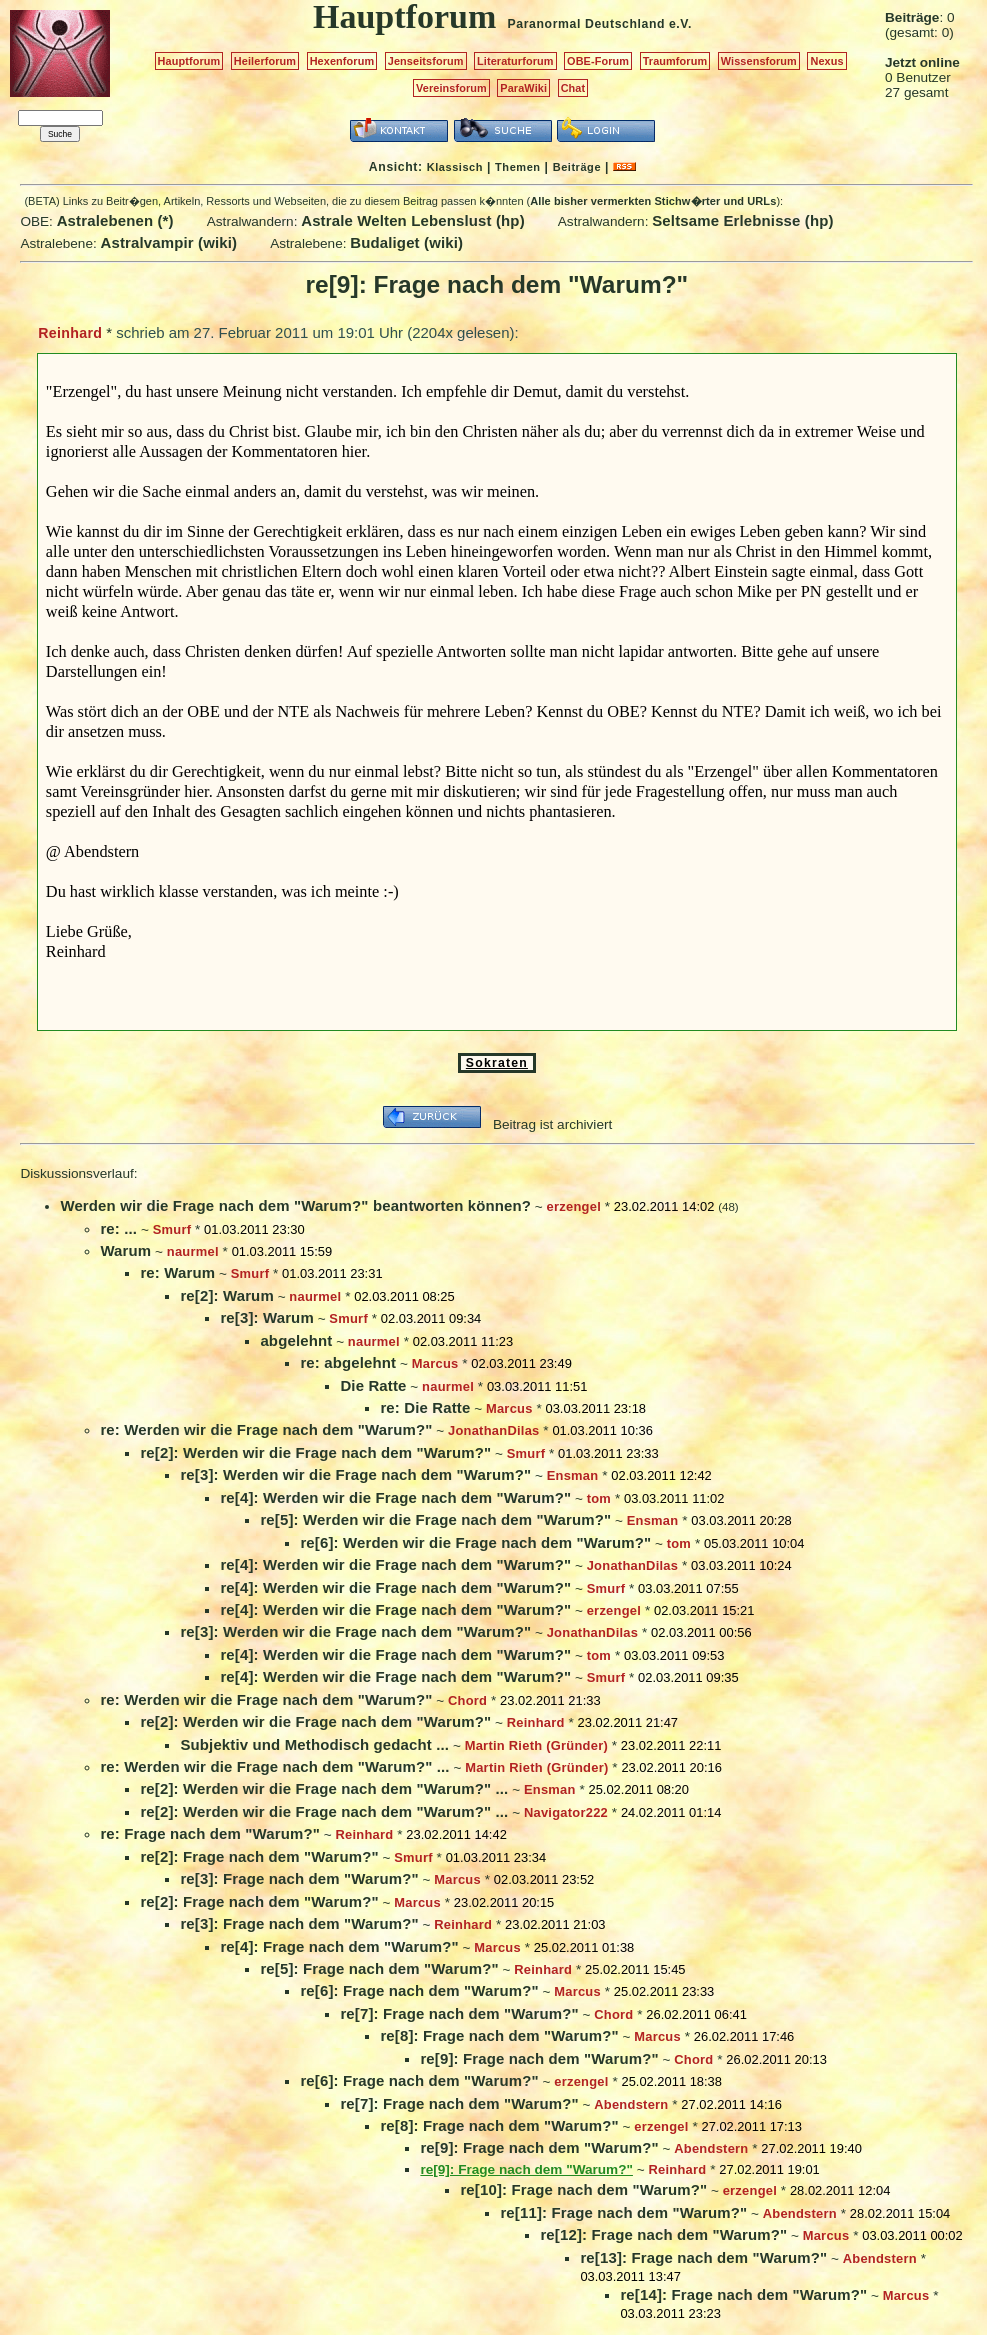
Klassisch (455, 167)
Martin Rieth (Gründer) (536, 1745)
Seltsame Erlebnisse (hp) (742, 220)
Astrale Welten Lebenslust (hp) (413, 220)
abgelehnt (296, 1340)
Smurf (172, 1229)
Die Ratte (373, 1385)
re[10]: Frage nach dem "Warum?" (583, 2189)
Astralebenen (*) (115, 220)
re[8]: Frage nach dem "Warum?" (499, 2035)
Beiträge (577, 167)
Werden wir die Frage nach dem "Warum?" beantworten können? (295, 1205)
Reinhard (70, 333)
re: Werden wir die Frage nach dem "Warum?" (266, 1429)
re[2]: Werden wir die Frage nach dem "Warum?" (315, 1452)
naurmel (193, 1251)
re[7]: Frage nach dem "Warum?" (459, 2013)
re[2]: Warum (226, 1295)
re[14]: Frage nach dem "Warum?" (743, 2294)
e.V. (680, 24)
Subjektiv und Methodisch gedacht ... (314, 1744)
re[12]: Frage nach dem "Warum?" (663, 2234)
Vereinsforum (451, 88)
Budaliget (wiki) (406, 242)
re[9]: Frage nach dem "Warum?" (539, 2058)
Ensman (573, 1475)
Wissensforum (759, 61)
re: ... (118, 1228)
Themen (517, 167)
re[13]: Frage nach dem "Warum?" (703, 2257)
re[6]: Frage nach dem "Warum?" (419, 1990)
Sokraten (497, 1063)
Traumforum (675, 61)
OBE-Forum (598, 61)
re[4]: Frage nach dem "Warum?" (339, 1946)
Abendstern (631, 2104)
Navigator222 (566, 1812)
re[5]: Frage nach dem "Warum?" (379, 1968)
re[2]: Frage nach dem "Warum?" (259, 1856)
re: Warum (177, 1272)
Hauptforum (189, 61)
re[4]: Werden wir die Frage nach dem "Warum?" (395, 1497)
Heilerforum (265, 61)
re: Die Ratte (425, 1407)
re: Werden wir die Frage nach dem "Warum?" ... (274, 1766)
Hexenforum (342, 61)
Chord (467, 1700)
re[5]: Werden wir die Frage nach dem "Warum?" (435, 1519)
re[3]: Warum (266, 1317)
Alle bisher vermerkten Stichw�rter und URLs (653, 201)
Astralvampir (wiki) (169, 242)
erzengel (574, 1206)
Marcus (435, 1363)
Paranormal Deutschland (587, 24)
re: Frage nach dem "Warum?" (210, 1833)
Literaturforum (515, 61)
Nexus (826, 61)
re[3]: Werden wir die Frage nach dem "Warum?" (355, 1474)
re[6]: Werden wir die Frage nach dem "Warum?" (475, 1542)
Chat (573, 88)
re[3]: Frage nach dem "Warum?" (299, 1878)
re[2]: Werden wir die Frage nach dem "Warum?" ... (324, 1788)
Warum (125, 1250)
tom (599, 1498)
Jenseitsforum (426, 61)
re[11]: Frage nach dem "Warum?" (623, 2212)
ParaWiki (523, 88)
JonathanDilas (494, 1430)
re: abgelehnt (348, 1362)
